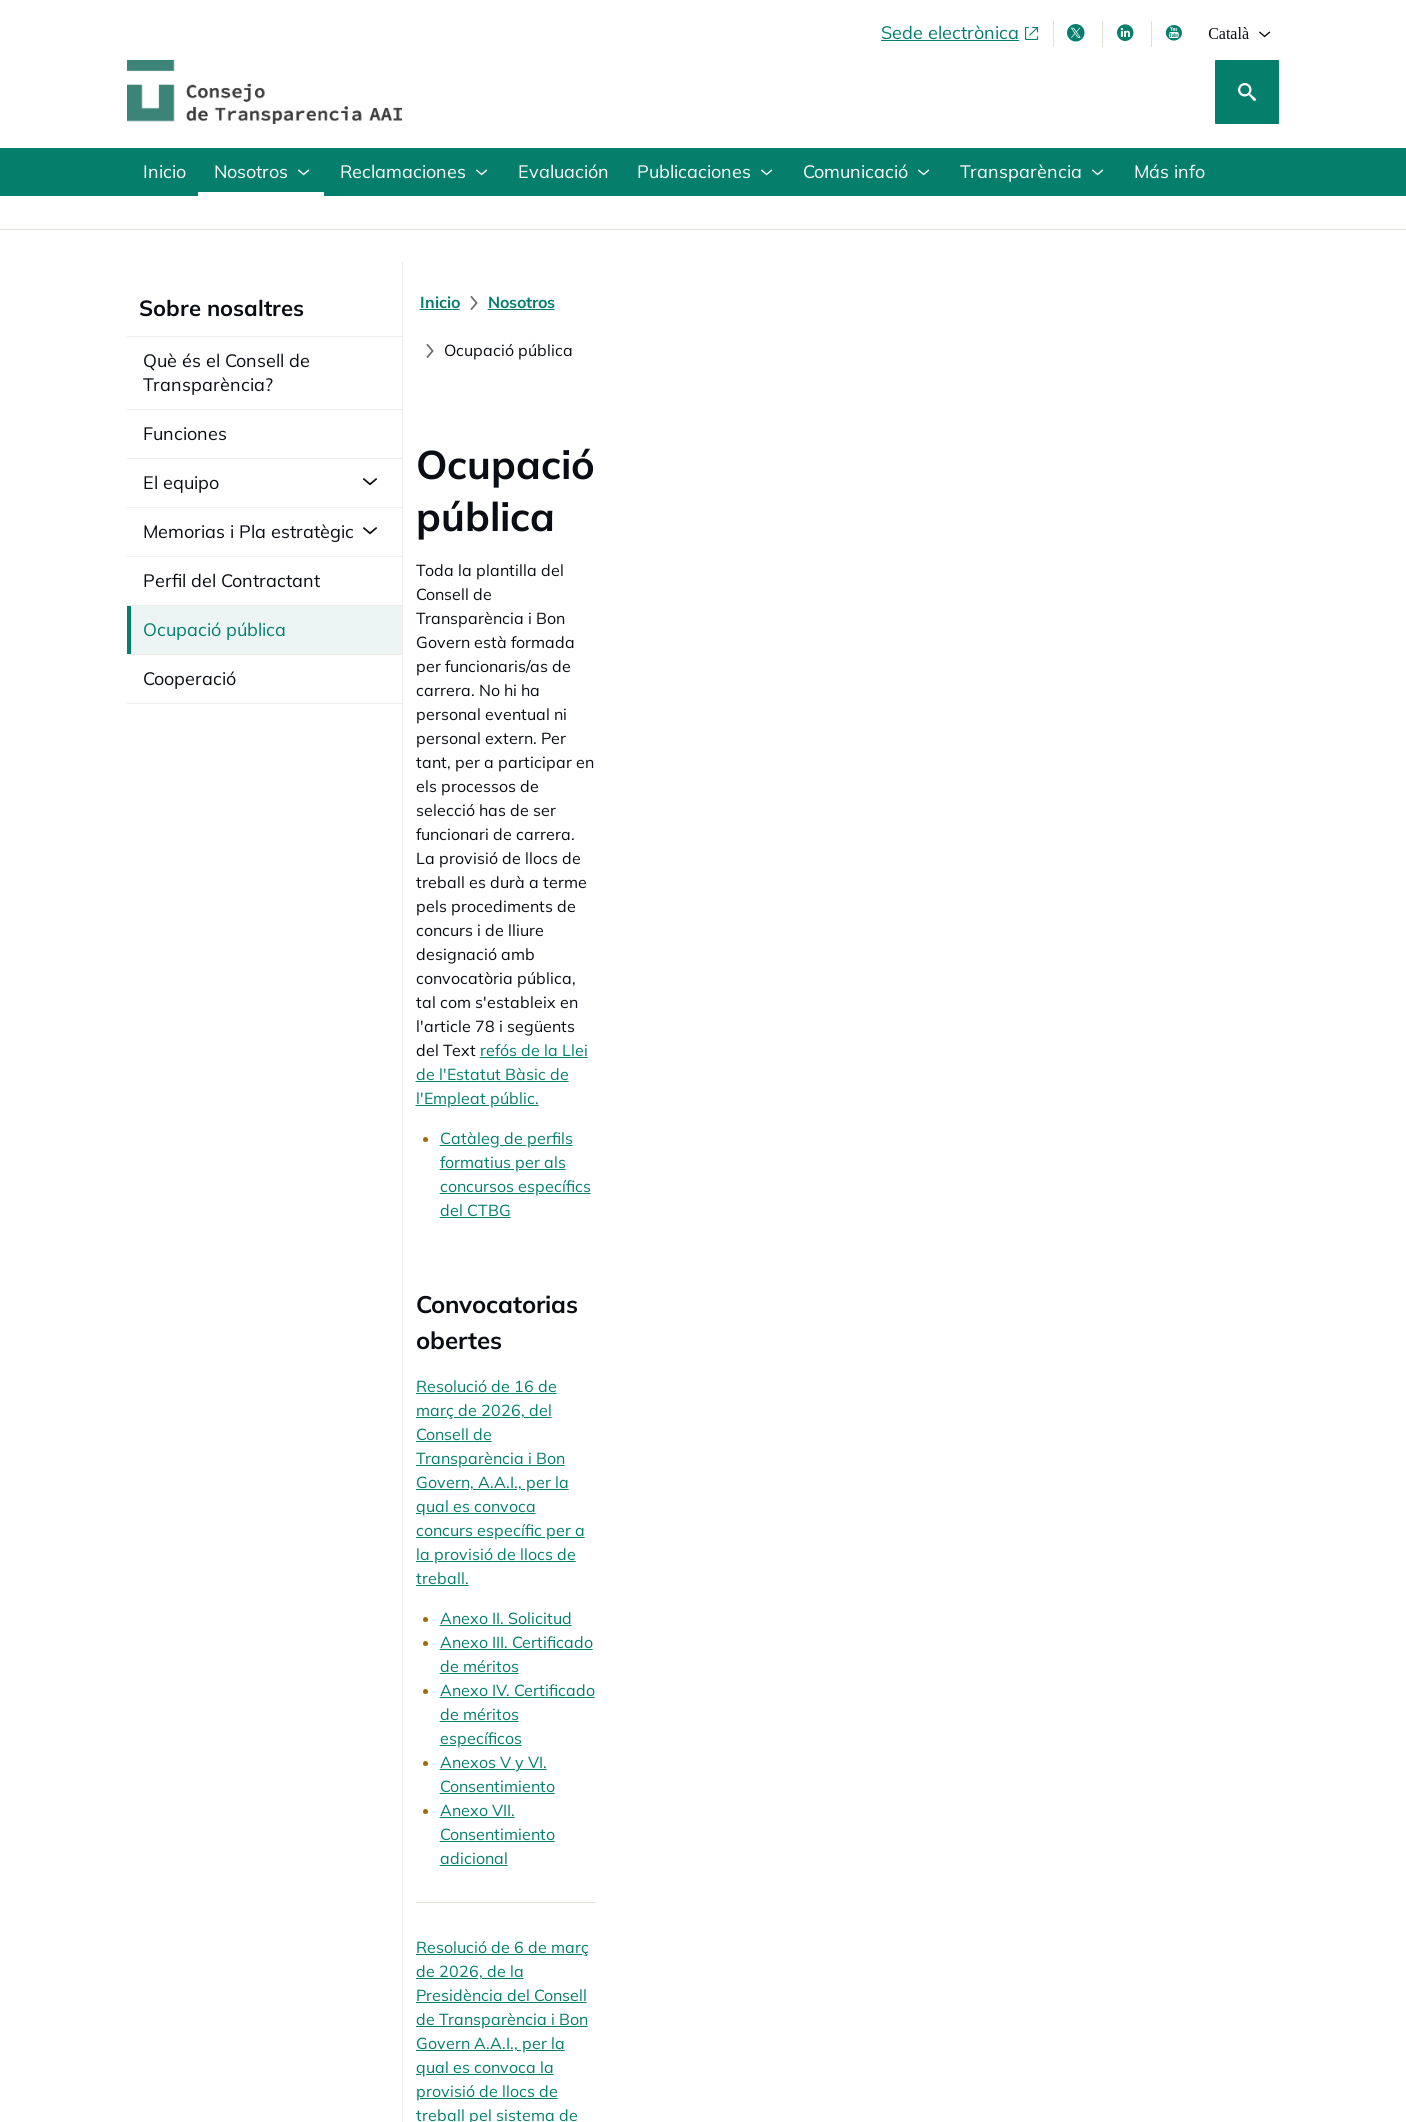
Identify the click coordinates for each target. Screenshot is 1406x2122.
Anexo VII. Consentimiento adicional (584, 906)
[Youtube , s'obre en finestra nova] (1176, 33)
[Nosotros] (532, 302)
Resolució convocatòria (537, 1295)
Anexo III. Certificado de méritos (569, 834)
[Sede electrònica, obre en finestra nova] (961, 33)
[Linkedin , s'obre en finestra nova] (1127, 33)
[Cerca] (1247, 92)
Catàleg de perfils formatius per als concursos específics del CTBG (697, 606)
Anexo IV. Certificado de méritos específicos (613, 858)
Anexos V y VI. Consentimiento (564, 882)
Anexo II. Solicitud (517, 810)
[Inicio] (451, 302)
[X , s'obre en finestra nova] (1078, 33)
